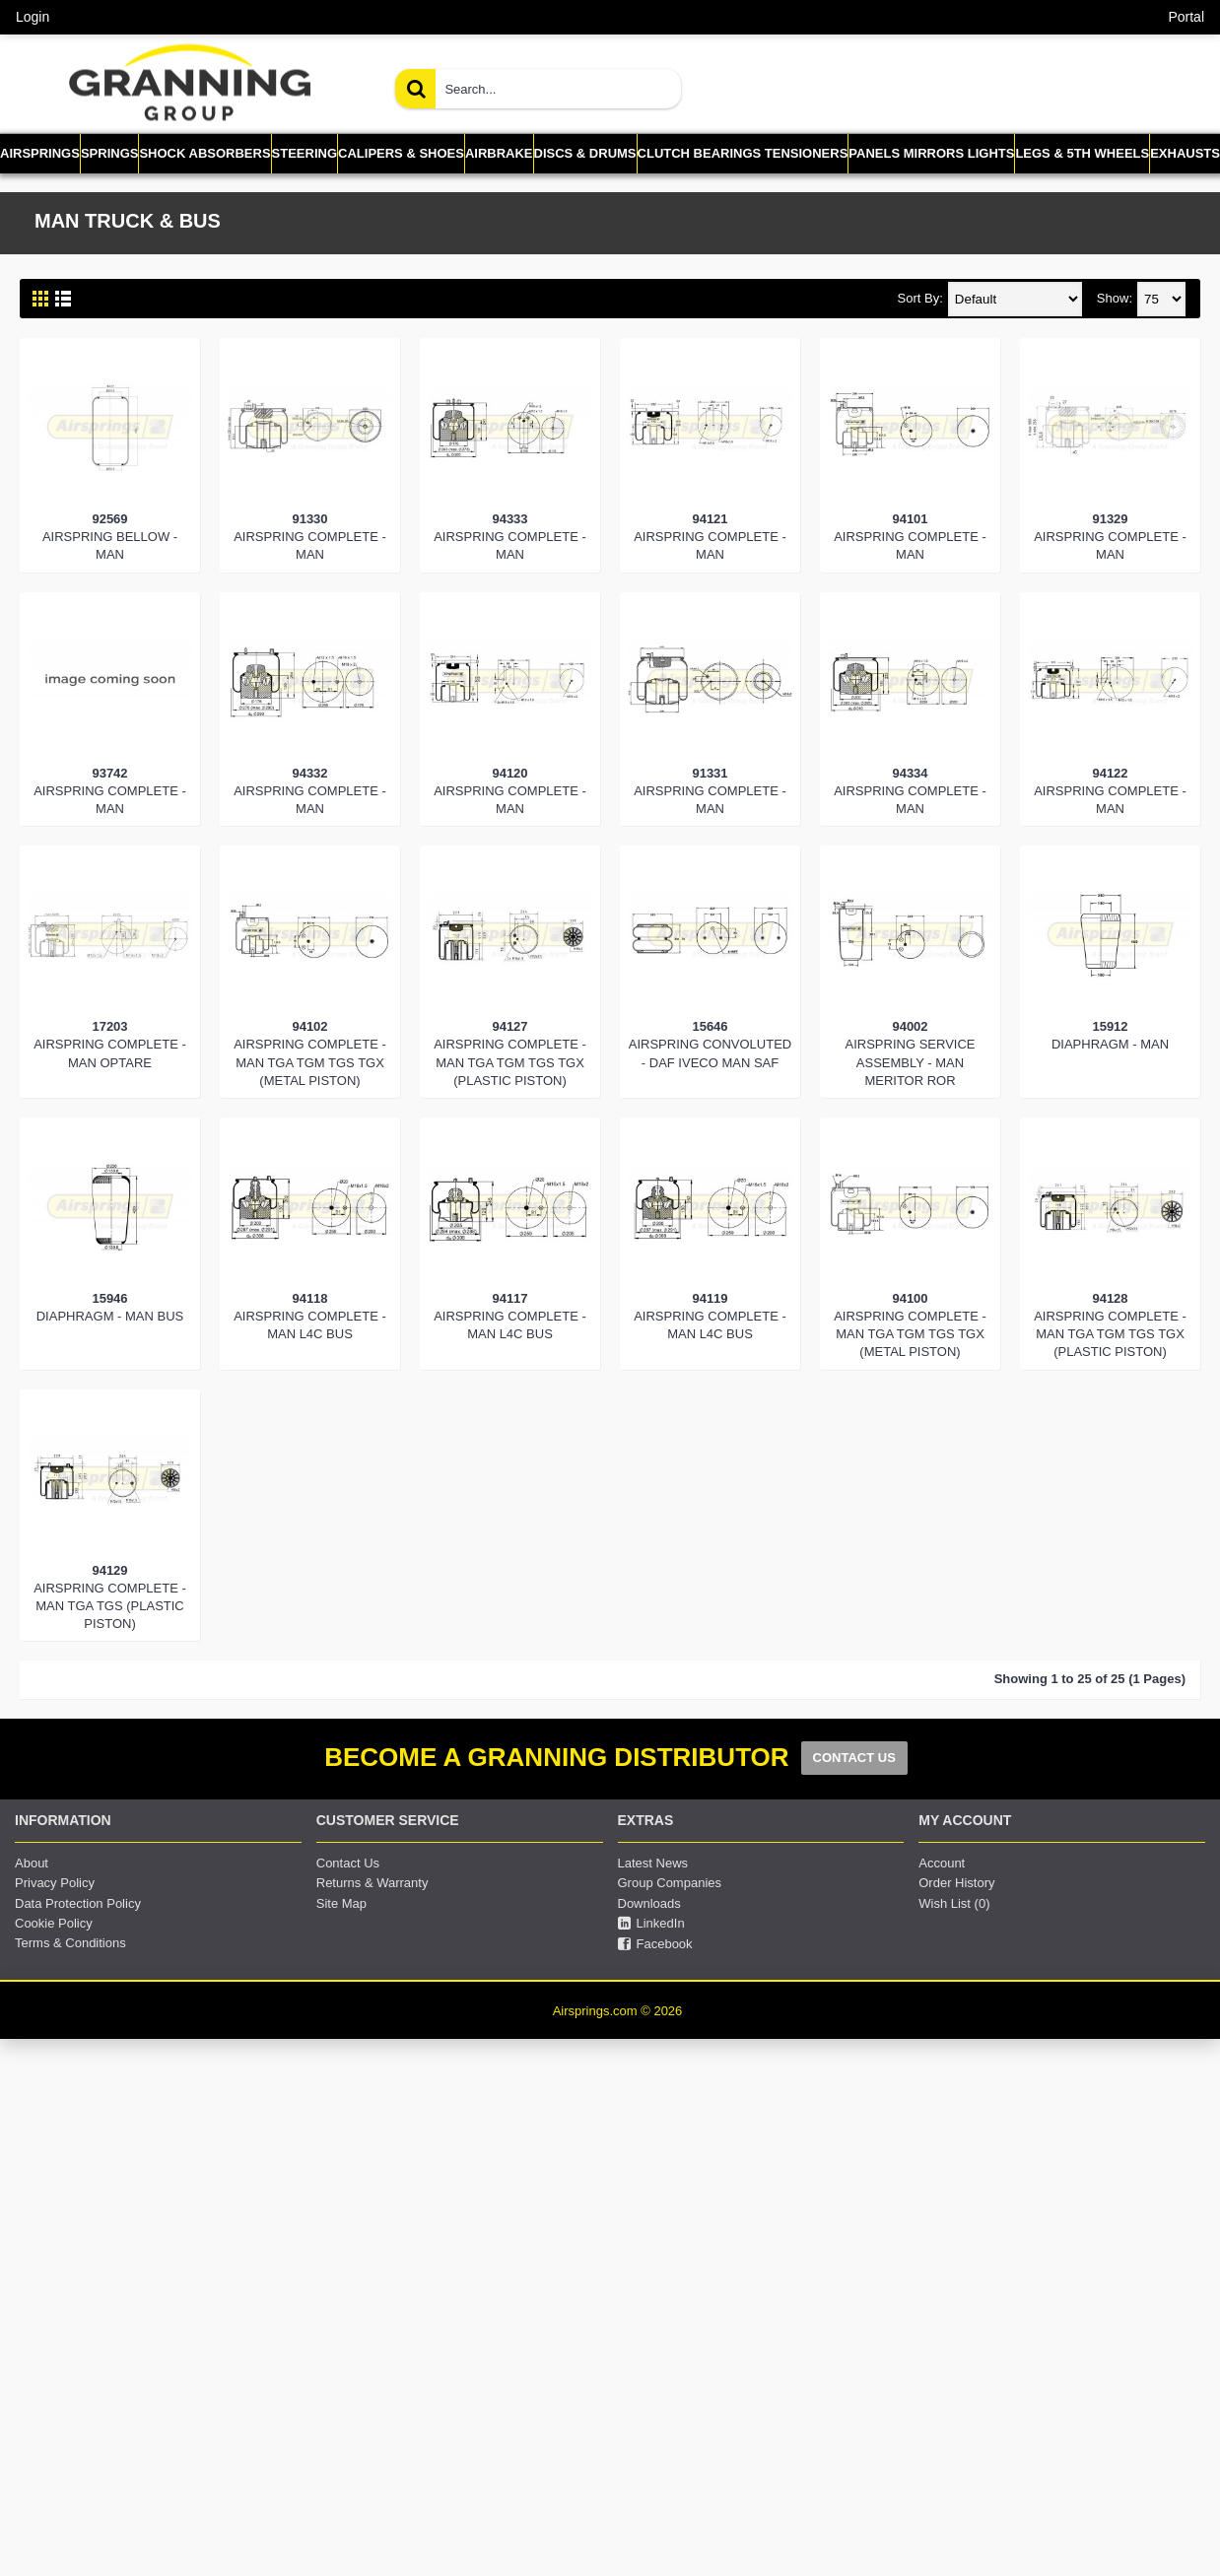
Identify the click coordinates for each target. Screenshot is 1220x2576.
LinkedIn (651, 1924)
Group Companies (670, 1882)
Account (941, 1863)
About (31, 1863)
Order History (956, 1882)
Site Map (341, 1903)
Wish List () (953, 1903)
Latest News (653, 1863)
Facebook (655, 1944)
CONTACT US (854, 1757)
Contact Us (347, 1863)
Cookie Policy (54, 1923)
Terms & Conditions (70, 1942)
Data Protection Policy (78, 1903)
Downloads (649, 1903)
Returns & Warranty (372, 1882)
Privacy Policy (55, 1882)
